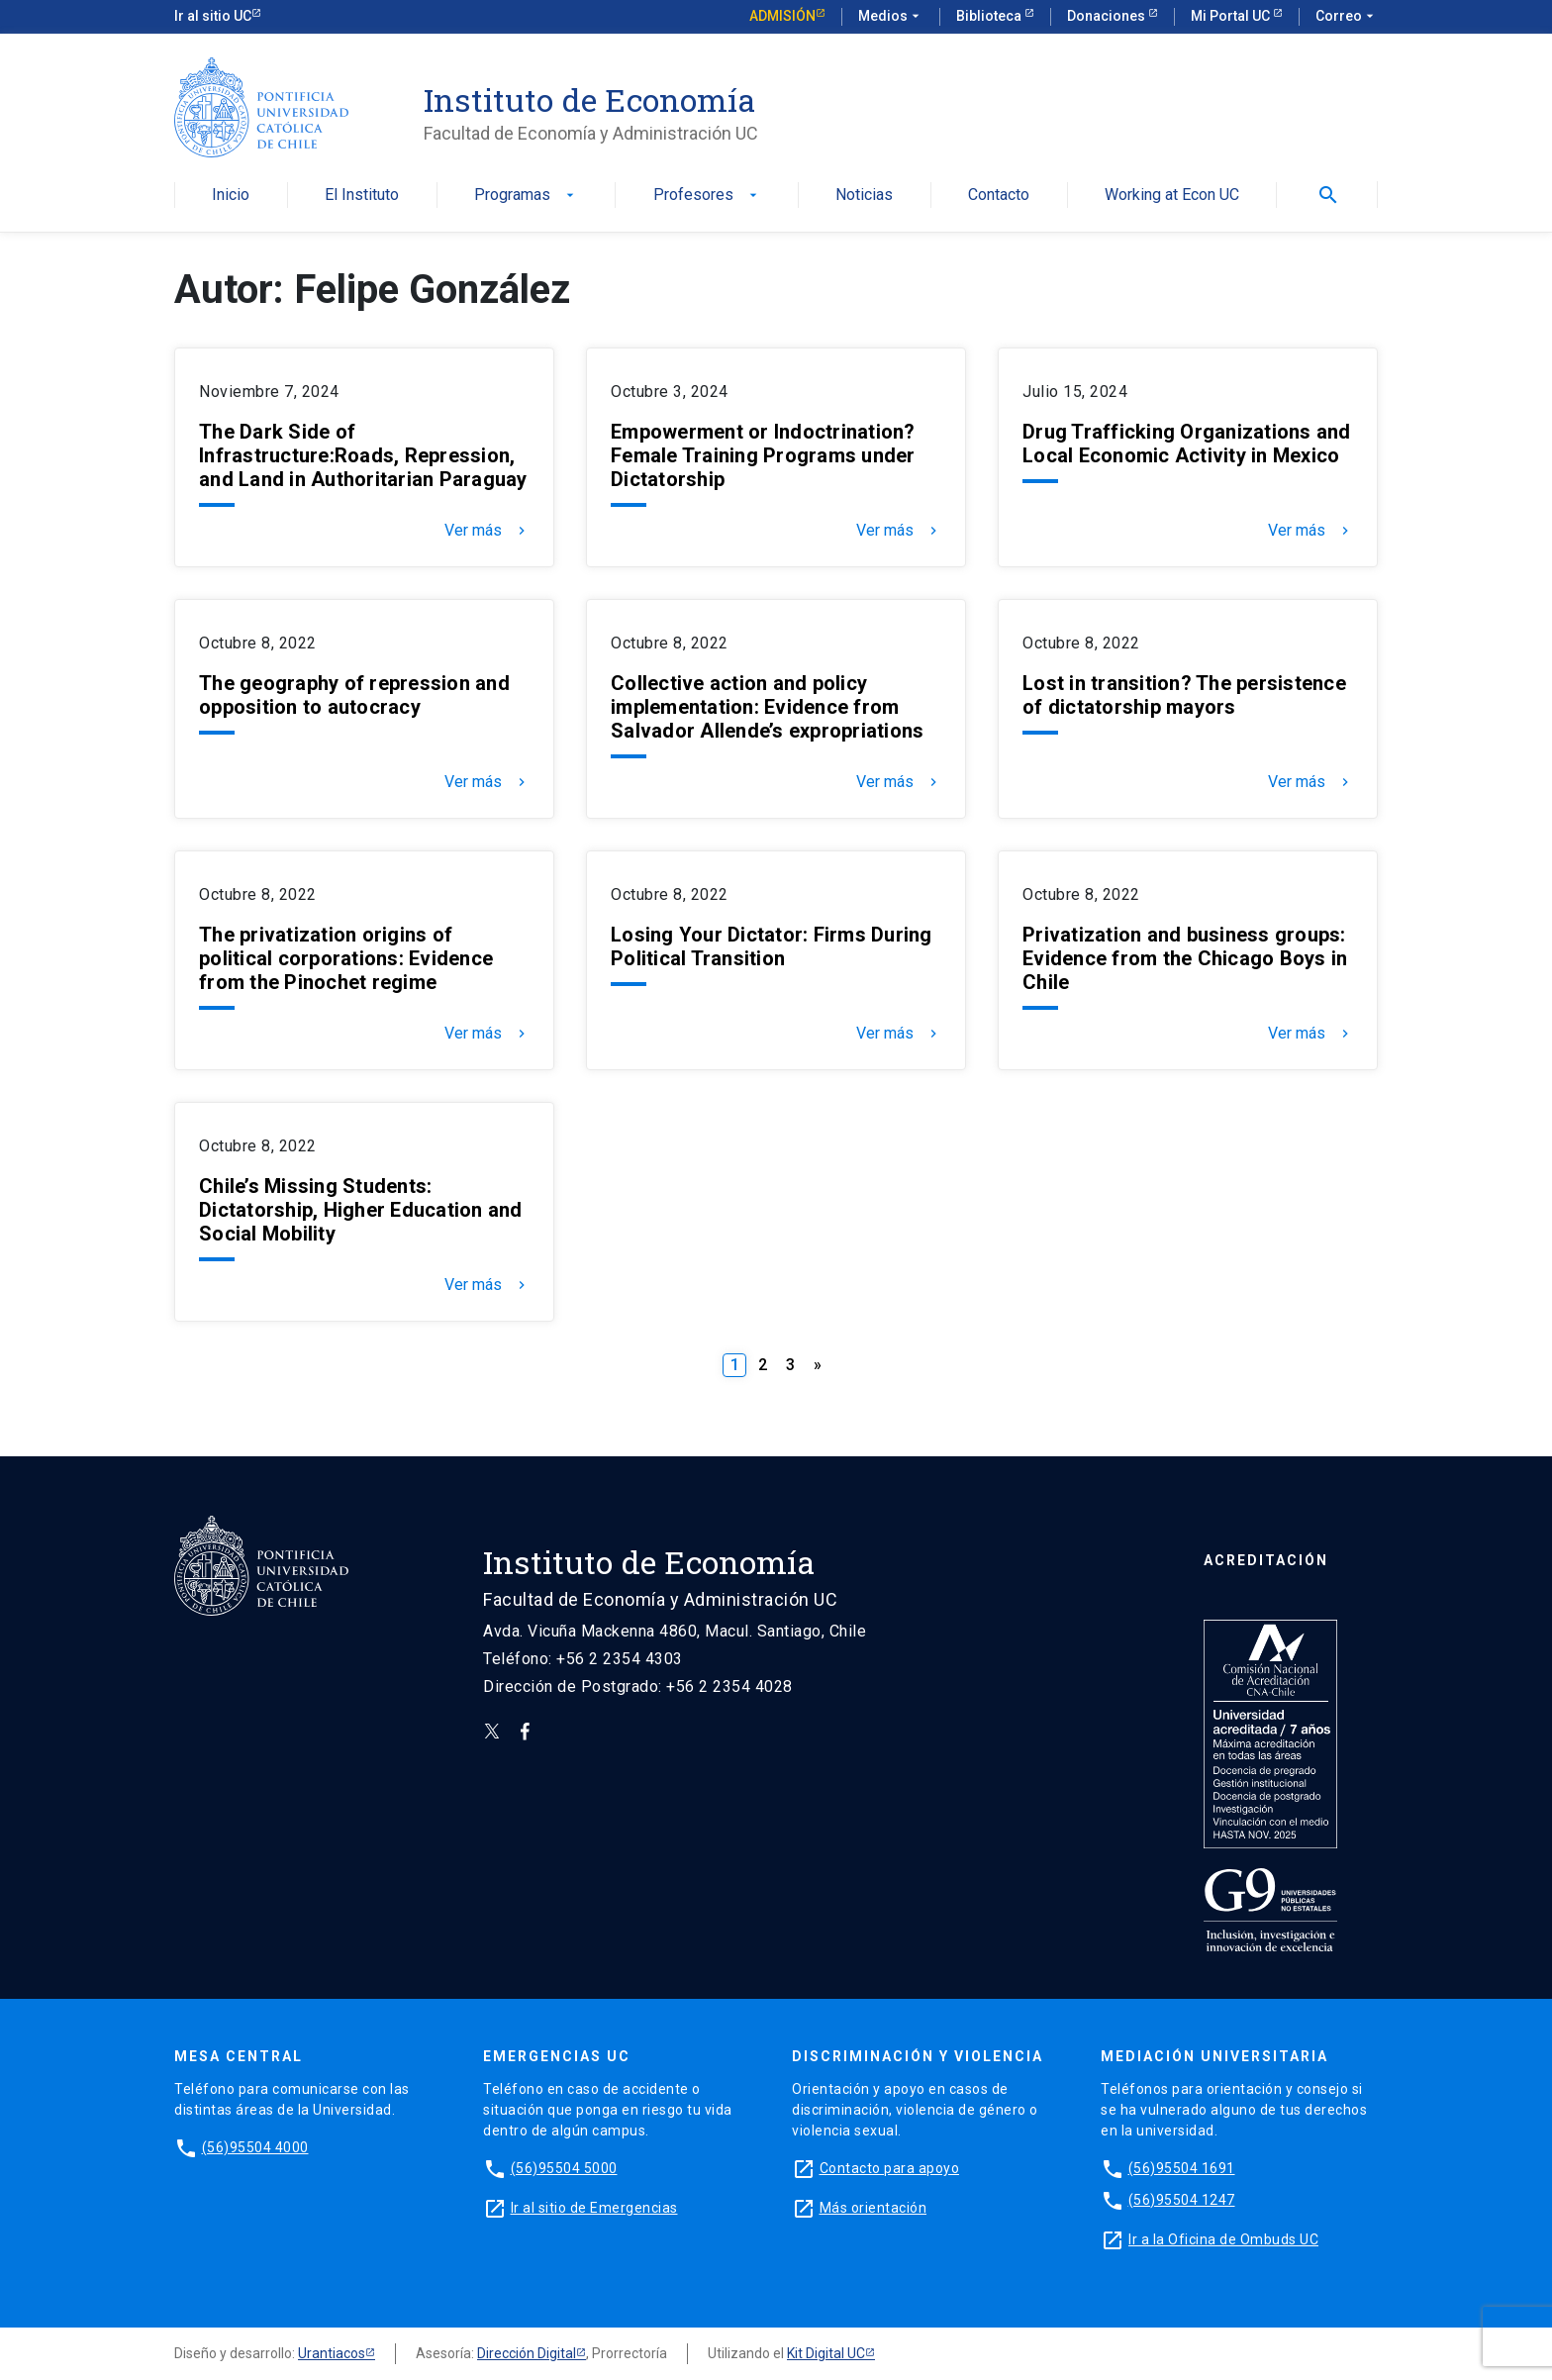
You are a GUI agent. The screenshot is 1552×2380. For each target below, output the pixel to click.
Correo (1346, 17)
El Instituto (362, 195)
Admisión (782, 16)
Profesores (707, 195)
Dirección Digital (526, 2353)
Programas (526, 195)
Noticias (864, 195)
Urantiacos (331, 2353)
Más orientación (873, 2208)
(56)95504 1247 (1181, 2200)
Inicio (230, 195)
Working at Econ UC (1172, 195)
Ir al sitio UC (212, 16)
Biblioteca (990, 16)
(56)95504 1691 (1181, 2168)
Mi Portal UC (1232, 16)
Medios (890, 17)
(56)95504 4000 (255, 2147)
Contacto (998, 195)
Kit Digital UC (826, 2353)
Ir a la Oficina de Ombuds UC (1223, 2239)
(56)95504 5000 (564, 2168)
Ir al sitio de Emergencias (594, 2208)
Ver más (487, 531)
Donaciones (1107, 16)
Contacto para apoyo (890, 2168)
